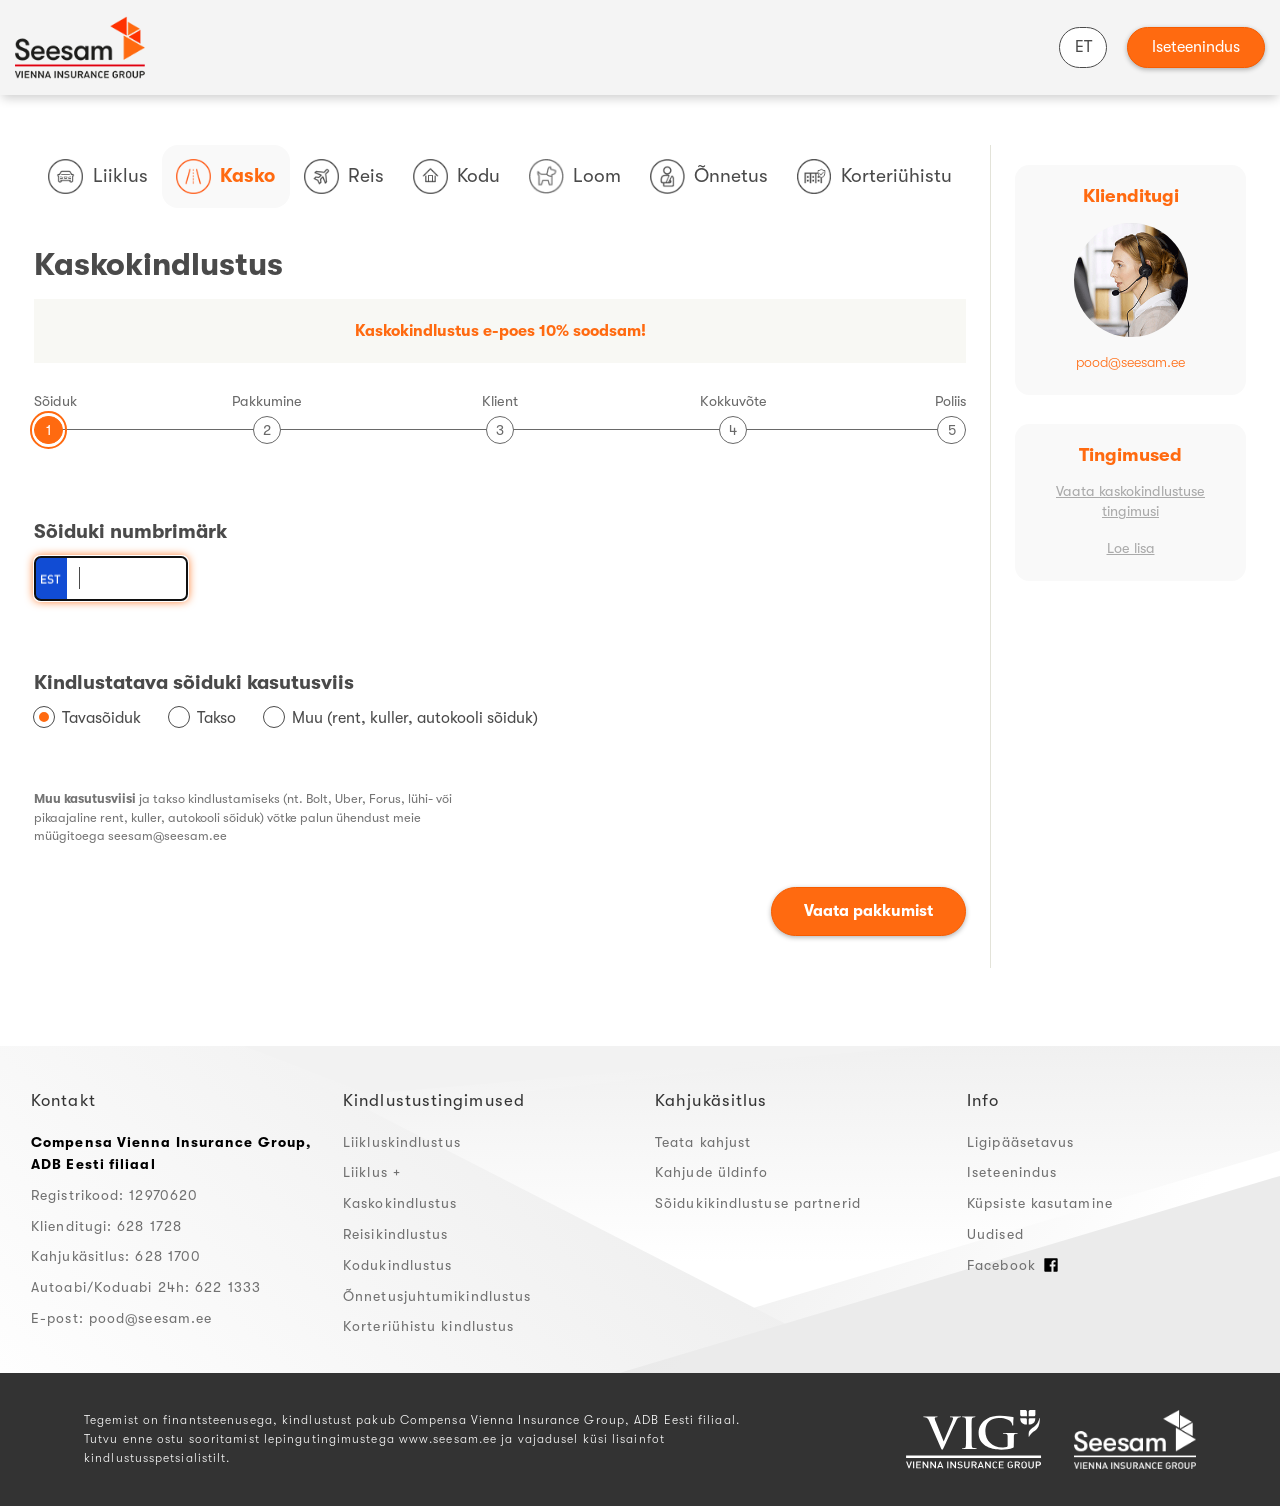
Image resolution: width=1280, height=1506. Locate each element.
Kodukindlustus (397, 1265)
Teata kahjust (703, 1142)
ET (1083, 47)
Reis (344, 176)
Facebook (1013, 1265)
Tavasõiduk (101, 718)
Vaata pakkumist (868, 911)
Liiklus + (372, 1172)
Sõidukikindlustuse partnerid (758, 1203)
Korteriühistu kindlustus (428, 1326)
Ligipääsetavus (1020, 1142)
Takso (216, 718)
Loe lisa (1131, 548)
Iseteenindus (1196, 47)
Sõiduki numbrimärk (130, 531)
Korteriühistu (874, 176)
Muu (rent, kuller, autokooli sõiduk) (415, 718)
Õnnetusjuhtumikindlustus (437, 1296)
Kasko (225, 176)
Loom (575, 176)
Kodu (456, 176)
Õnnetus (709, 176)
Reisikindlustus (396, 1234)
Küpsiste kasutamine (1040, 1203)
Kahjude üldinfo (712, 1172)
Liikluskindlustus (402, 1142)
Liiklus (97, 176)
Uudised (995, 1234)
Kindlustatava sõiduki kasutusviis (194, 682)
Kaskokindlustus (400, 1203)
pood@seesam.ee (1130, 362)
